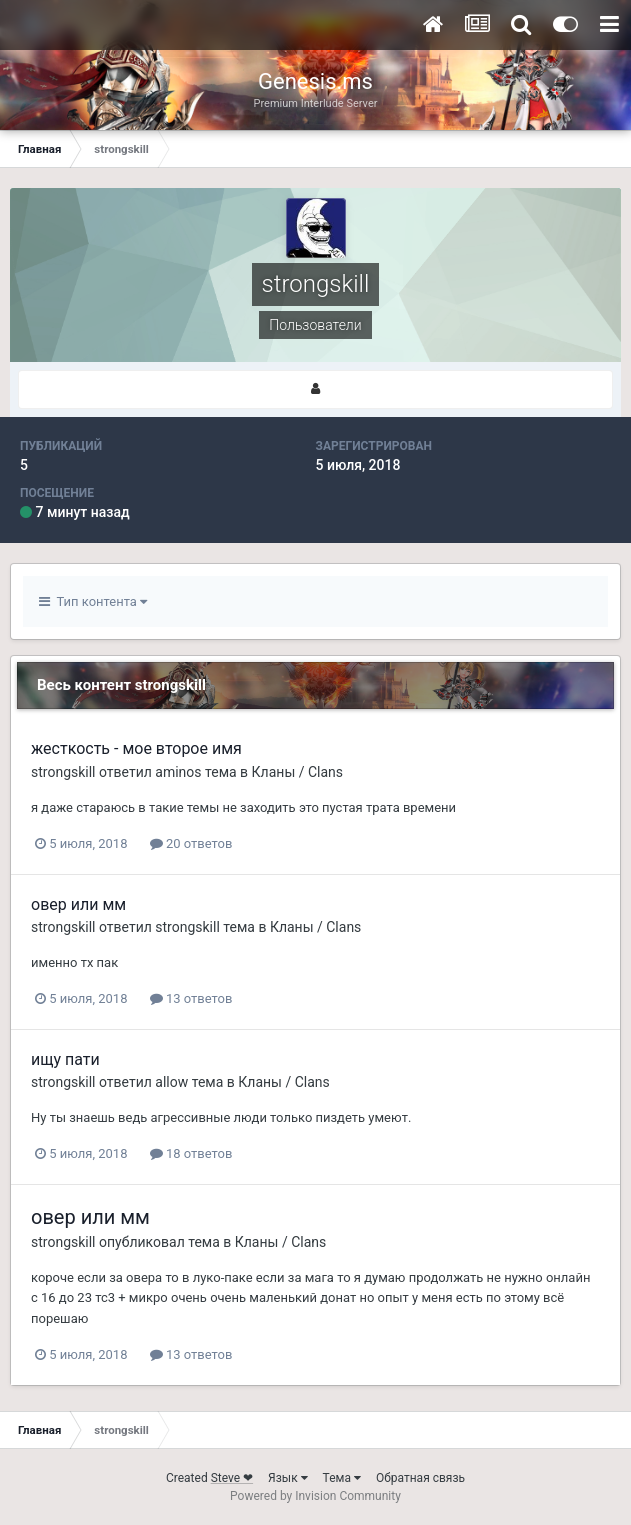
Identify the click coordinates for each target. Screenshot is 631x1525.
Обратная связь (420, 1478)
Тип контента (93, 601)
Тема (342, 1478)
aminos (178, 772)
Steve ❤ (232, 1478)
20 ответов (191, 843)
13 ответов (191, 998)
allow (171, 1082)
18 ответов (191, 1153)
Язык (288, 1478)
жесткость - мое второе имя (136, 748)
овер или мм (78, 904)
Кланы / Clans (297, 772)
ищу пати (65, 1059)
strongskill (63, 772)
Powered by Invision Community (315, 1496)
